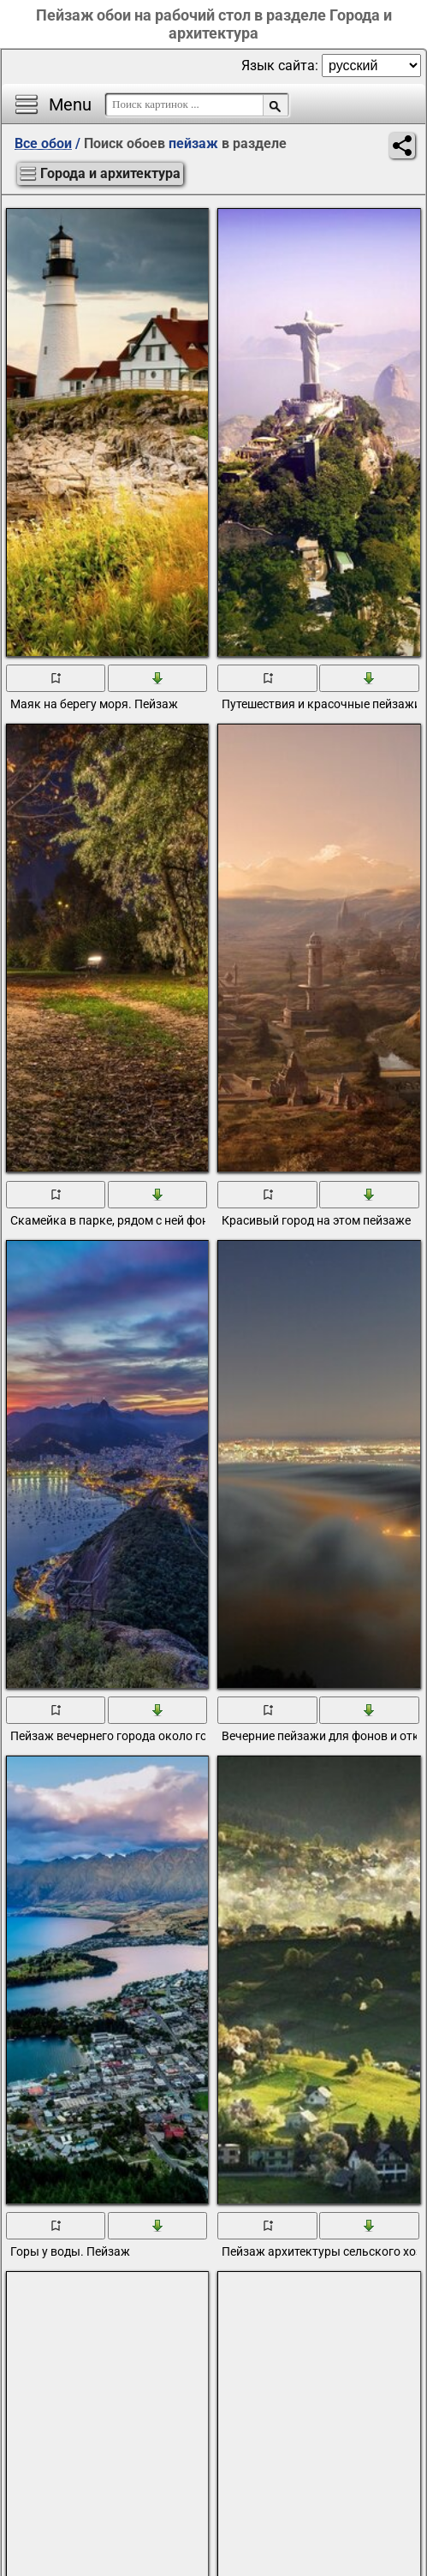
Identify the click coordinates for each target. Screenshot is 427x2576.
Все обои (43, 143)
